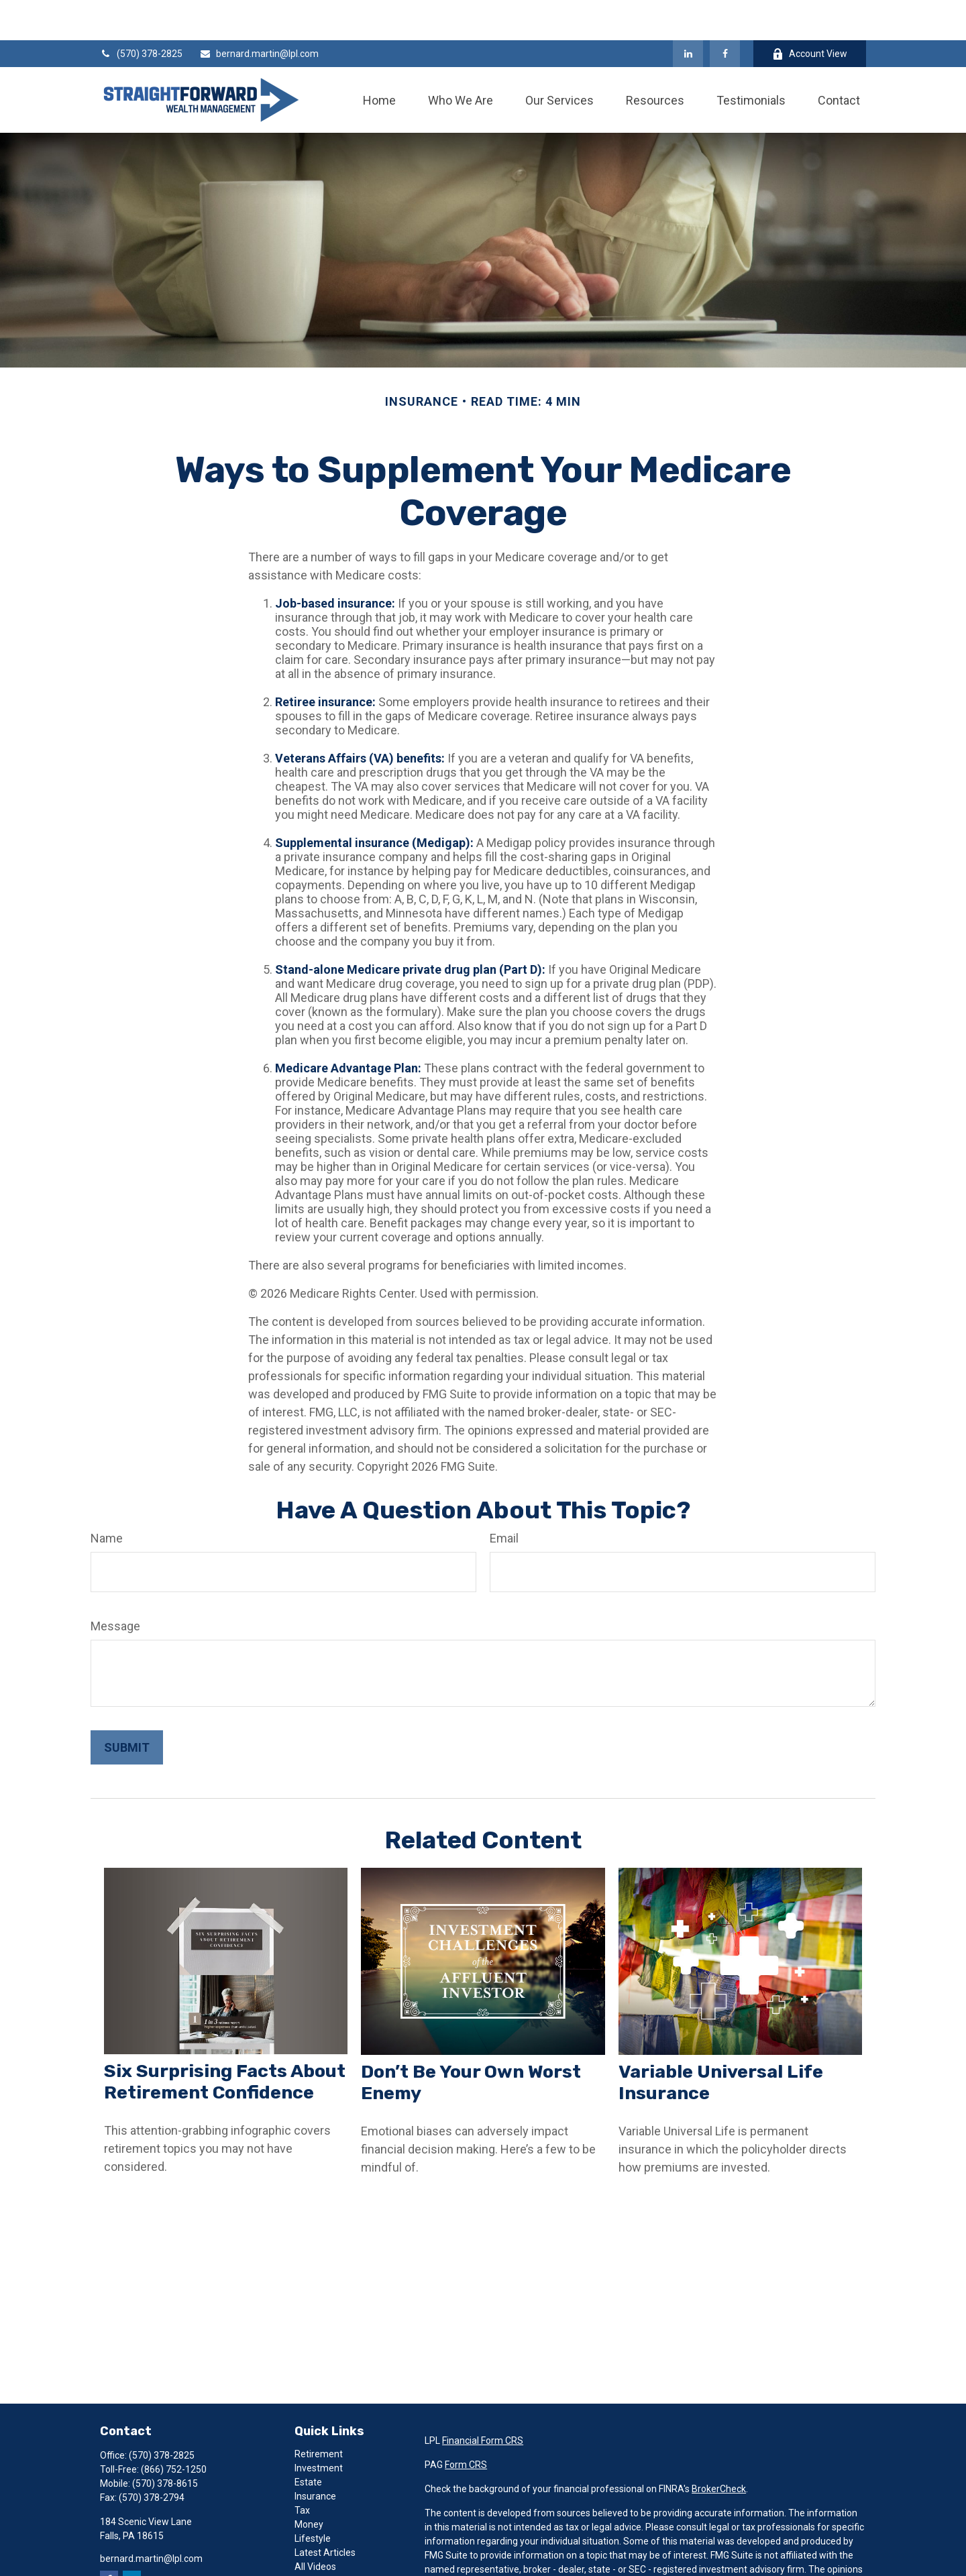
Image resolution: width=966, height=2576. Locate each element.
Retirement (318, 2413)
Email (504, 1498)
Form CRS (466, 2424)
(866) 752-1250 (174, 2429)
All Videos (315, 2526)
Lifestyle (312, 2498)
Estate (308, 2442)
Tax (302, 2470)
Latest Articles (325, 2512)
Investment (318, 2427)
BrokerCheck (719, 2448)
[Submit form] (127, 1707)
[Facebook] (725, 13)
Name (107, 1498)
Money (308, 2484)
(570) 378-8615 (165, 2443)
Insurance (315, 2456)
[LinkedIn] (688, 13)
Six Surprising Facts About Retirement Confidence (224, 2041)
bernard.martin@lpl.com (259, 13)
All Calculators (324, 2540)
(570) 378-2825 (141, 13)
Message (115, 1586)
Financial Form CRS (482, 2400)
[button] (379, 60)
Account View (809, 13)
